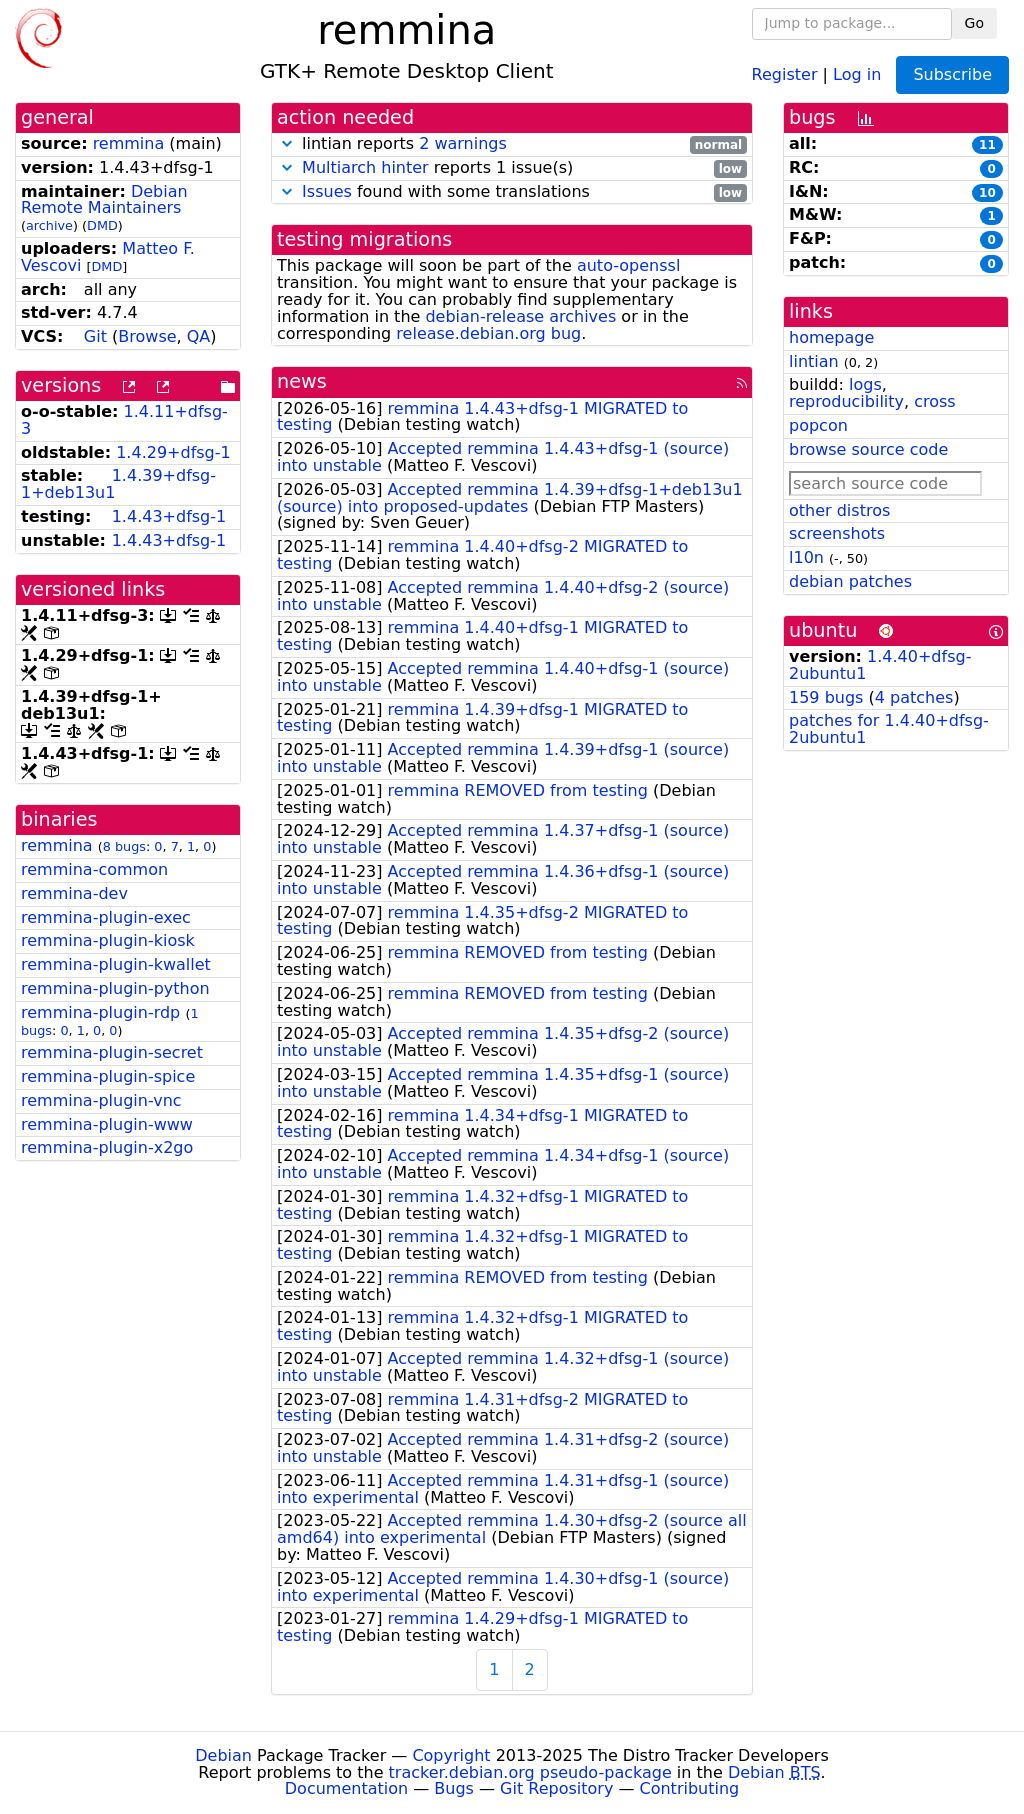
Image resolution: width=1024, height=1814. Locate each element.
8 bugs (124, 846)
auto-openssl (628, 265)
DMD (102, 225)
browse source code (868, 449)
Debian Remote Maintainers (104, 200)
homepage (831, 337)
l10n (806, 557)
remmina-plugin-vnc (101, 1100)
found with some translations (512, 192)
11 (987, 145)
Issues (327, 191)
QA (199, 336)
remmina (129, 143)
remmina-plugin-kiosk (108, 940)
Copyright (451, 1755)
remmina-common (94, 869)
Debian (223, 1755)
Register (785, 73)
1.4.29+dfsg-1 (173, 452)
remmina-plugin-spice (108, 1076)
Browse (147, 336)
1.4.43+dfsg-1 (169, 516)
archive (49, 225)
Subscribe (952, 74)
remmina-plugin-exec (106, 917)
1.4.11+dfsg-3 (124, 420)
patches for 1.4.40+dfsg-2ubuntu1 (889, 729)
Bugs (454, 1788)
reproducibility (846, 401)
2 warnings (463, 143)
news (302, 381)
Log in (857, 73)
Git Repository (556, 1788)
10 (987, 193)
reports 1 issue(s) (512, 168)
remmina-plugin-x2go (107, 1147)
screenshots (837, 533)
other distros (839, 510)
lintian (814, 361)
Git (95, 336)
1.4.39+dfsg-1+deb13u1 (118, 484)
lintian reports (512, 144)
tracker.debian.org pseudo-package (530, 1772)
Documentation (346, 1788)
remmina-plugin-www (107, 1124)
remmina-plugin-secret (112, 1052)
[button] (287, 143)
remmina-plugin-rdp (100, 1012)
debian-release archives (520, 316)
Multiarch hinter (365, 167)
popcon (818, 425)
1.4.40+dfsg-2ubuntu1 (880, 665)
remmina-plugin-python (115, 988)
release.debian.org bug (488, 333)
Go (974, 23)
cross (934, 401)
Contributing (690, 1788)
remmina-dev (74, 893)
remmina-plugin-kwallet (116, 964)
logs (865, 384)
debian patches (850, 581)
